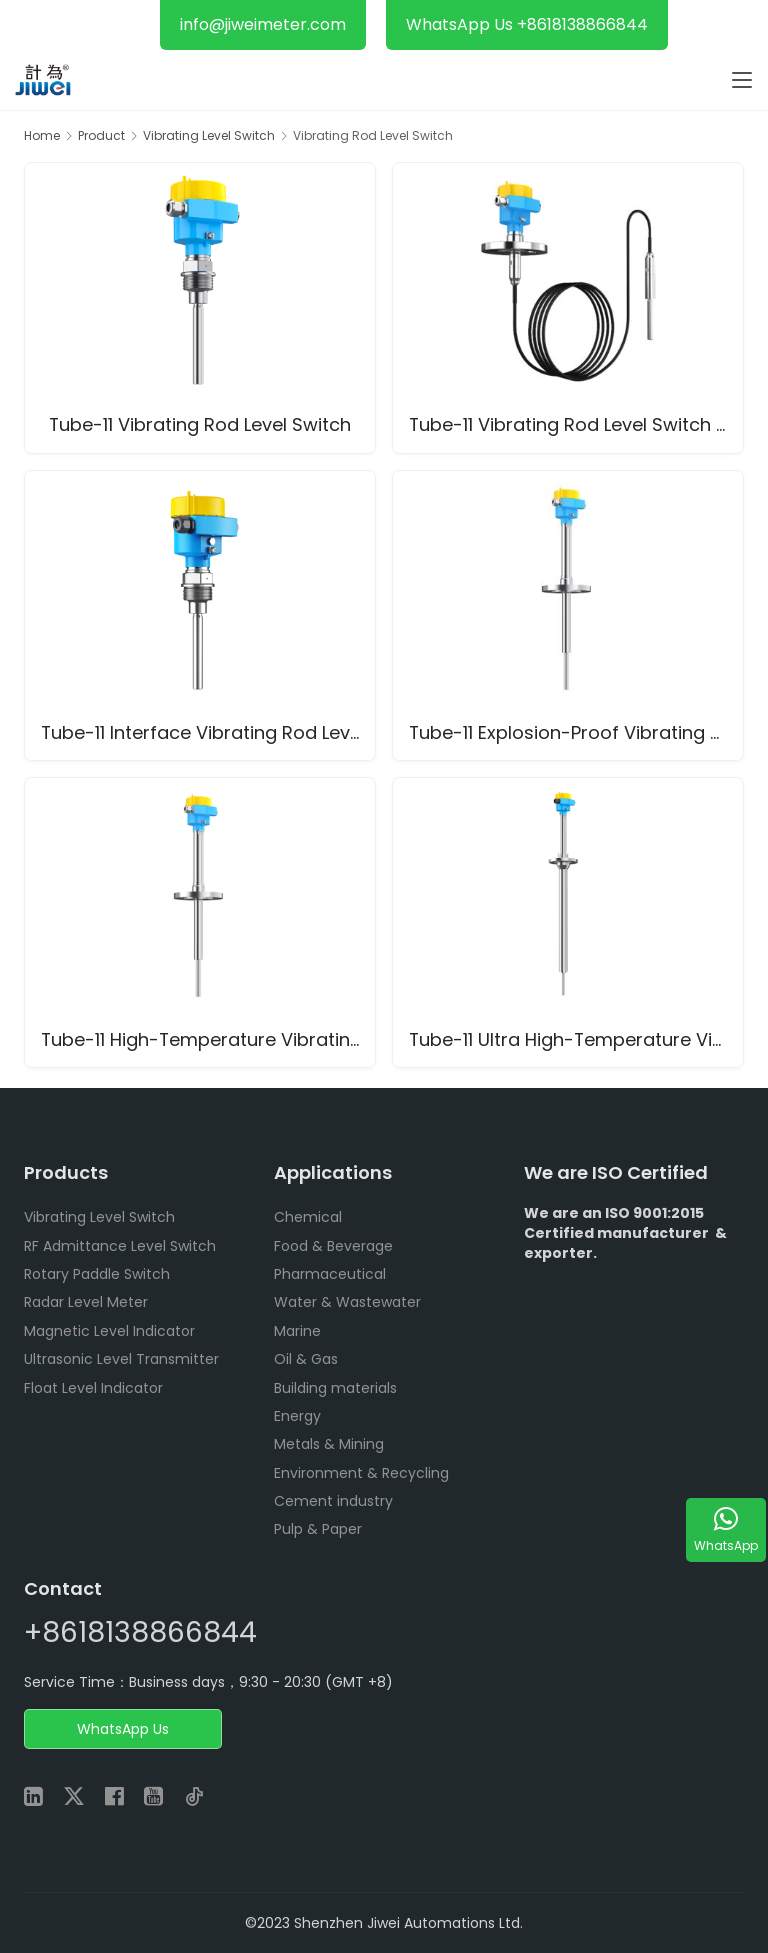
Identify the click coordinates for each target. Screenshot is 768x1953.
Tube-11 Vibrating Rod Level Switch (200, 425)
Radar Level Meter (86, 1302)
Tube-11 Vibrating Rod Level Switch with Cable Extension (576, 425)
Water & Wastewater (347, 1302)
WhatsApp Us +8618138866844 (527, 24)
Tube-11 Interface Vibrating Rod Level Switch (208, 732)
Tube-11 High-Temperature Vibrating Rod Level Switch (208, 1039)
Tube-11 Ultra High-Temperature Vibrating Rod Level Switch (576, 1039)
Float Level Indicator (93, 1388)
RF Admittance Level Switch (120, 1246)
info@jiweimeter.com (263, 24)
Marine (297, 1331)
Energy (297, 1416)
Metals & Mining (329, 1444)
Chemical (308, 1217)
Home (42, 135)
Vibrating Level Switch (99, 1217)
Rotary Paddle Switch (97, 1274)
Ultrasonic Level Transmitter (121, 1359)
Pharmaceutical (330, 1274)
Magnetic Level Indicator (109, 1331)
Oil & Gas (306, 1359)
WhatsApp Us (123, 1729)
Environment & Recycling (361, 1473)
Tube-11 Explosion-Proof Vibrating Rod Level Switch (576, 732)
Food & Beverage (333, 1246)
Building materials (335, 1388)
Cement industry (333, 1501)
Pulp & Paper (318, 1529)
